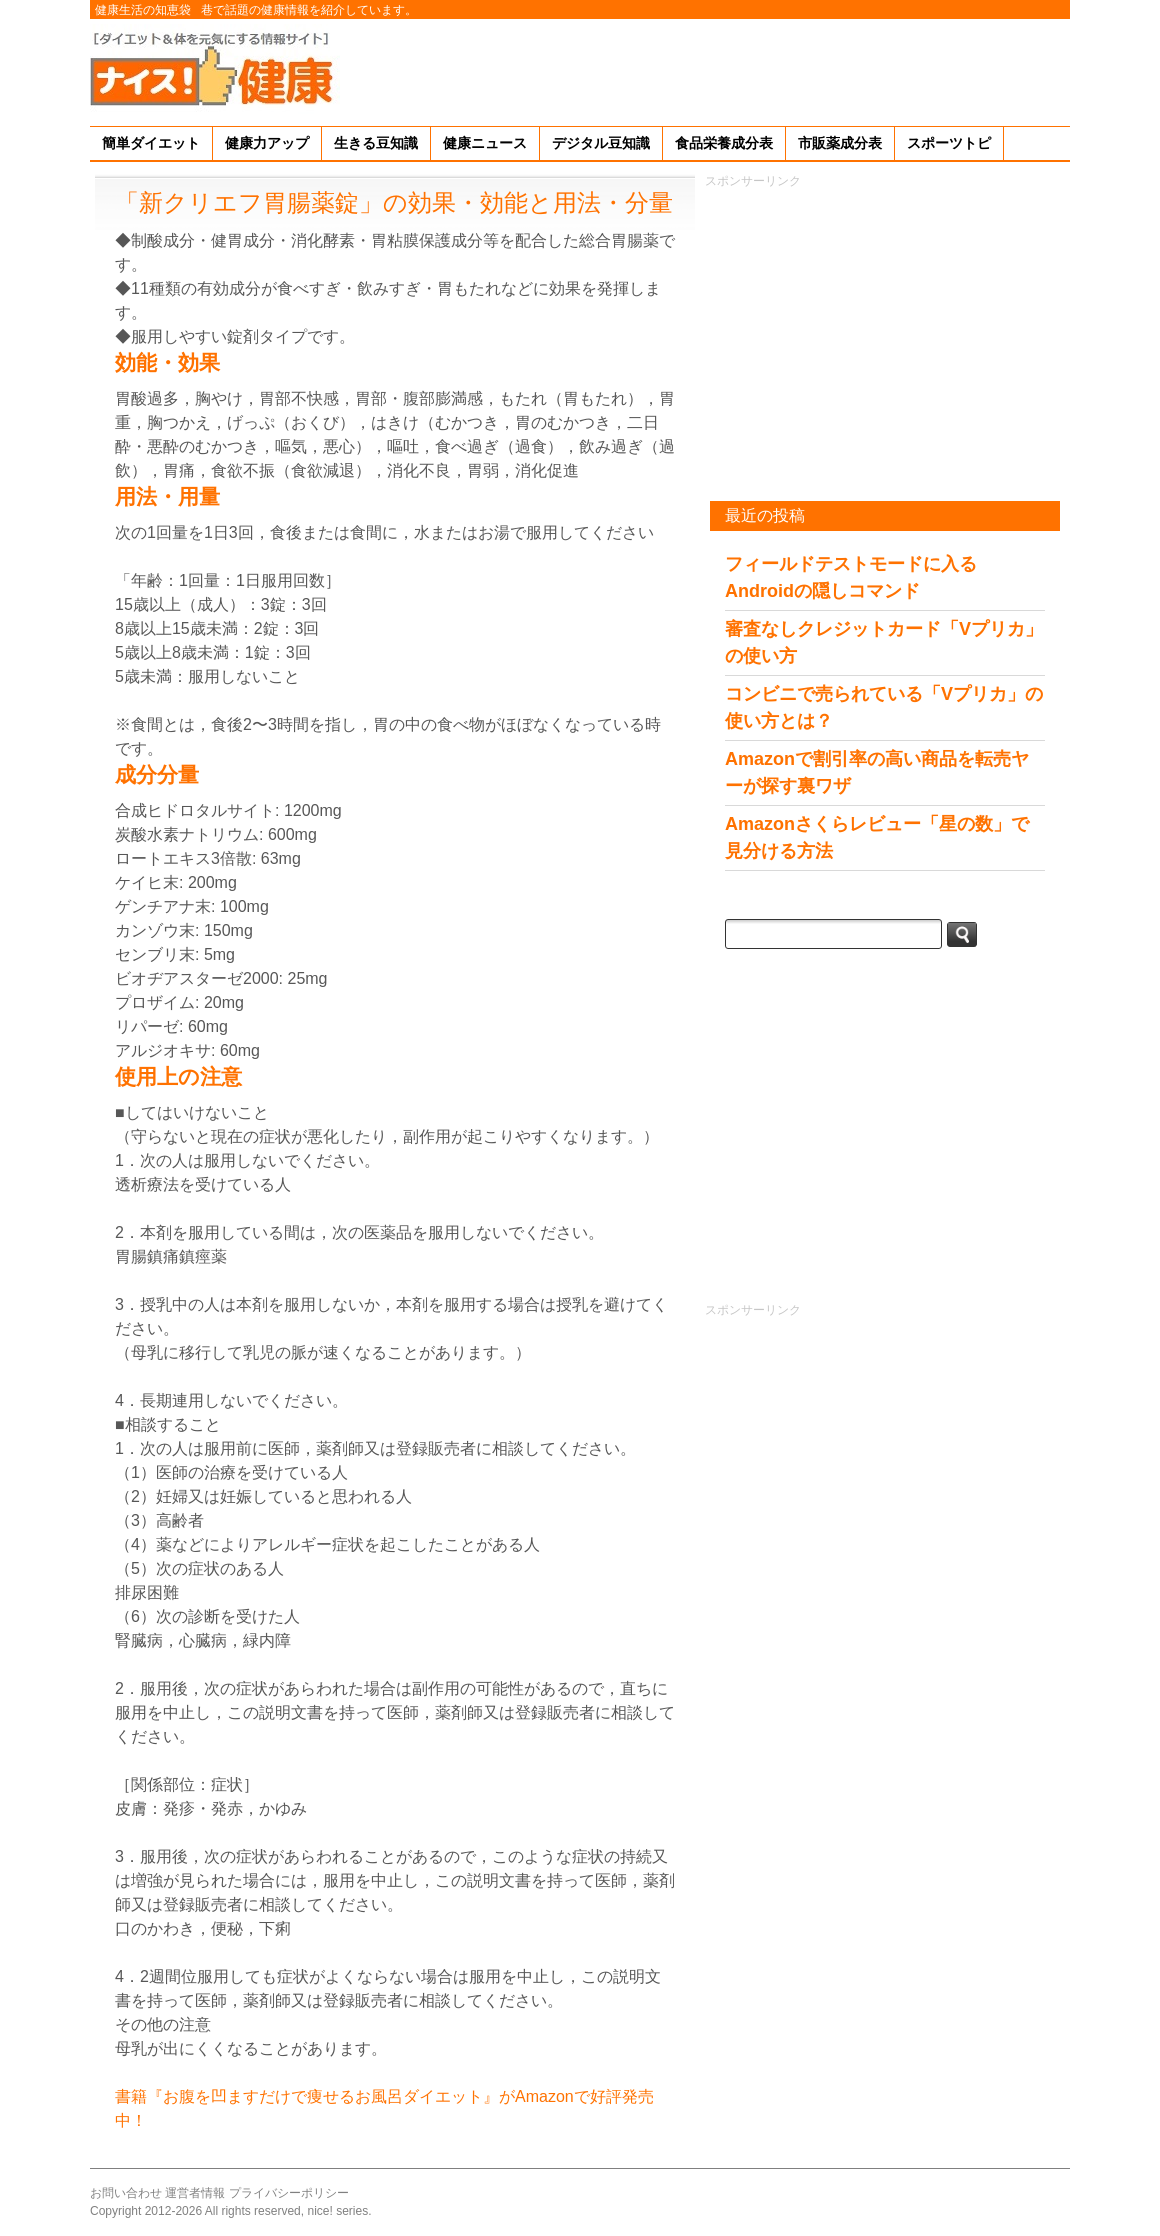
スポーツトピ (949, 143)
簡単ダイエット (151, 143)
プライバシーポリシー (289, 2193)
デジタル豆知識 (601, 143)
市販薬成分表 (840, 143)
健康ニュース (485, 143)
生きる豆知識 (376, 143)
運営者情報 (195, 2193)
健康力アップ (267, 143)
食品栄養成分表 (724, 143)
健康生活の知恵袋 (143, 10)
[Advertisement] (706, 69)
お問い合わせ (126, 2193)
